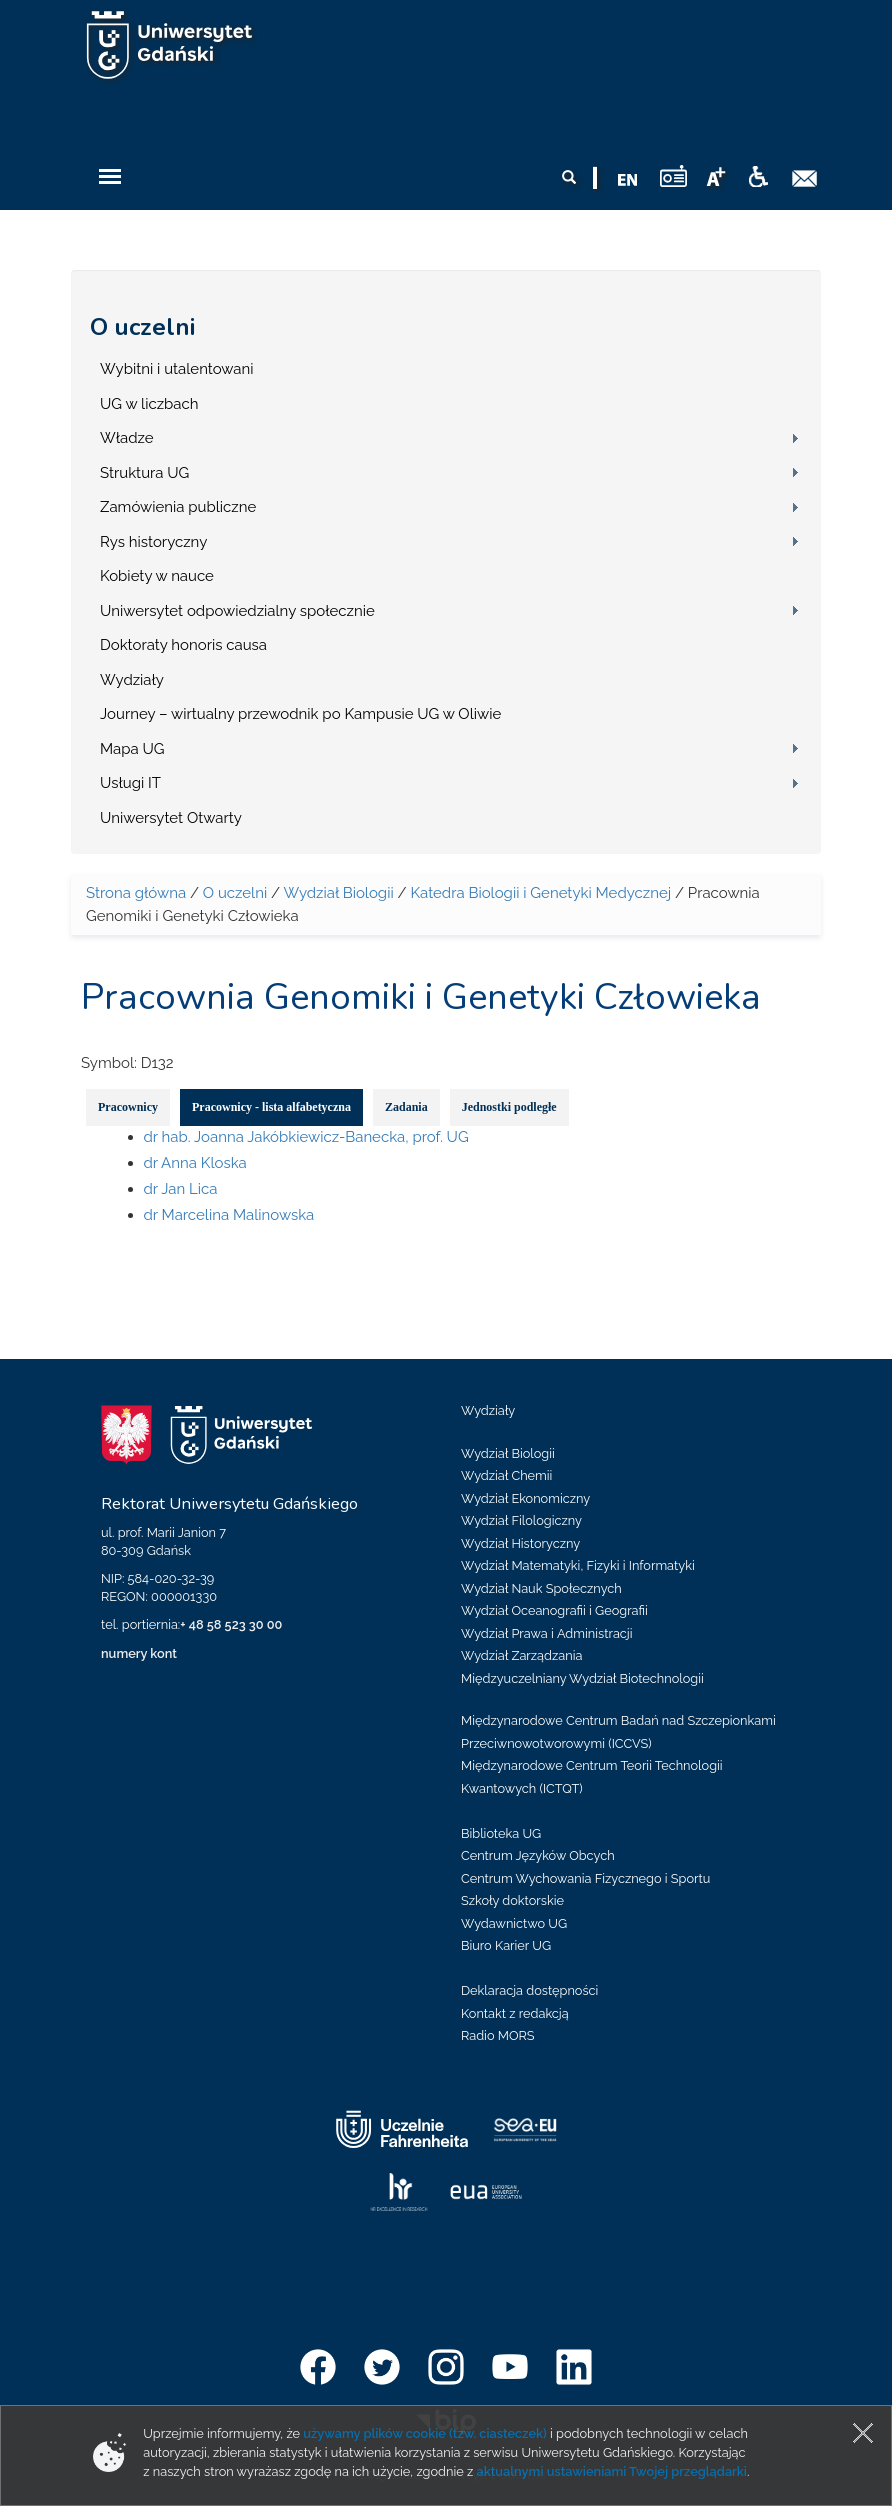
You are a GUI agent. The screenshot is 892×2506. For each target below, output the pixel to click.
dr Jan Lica (181, 1189)
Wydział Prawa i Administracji (547, 1633)
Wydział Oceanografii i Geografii (554, 1610)
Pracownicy (128, 1107)
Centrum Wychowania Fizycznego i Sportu (585, 1878)
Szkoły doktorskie (512, 1900)
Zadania (406, 1107)
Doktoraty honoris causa (183, 645)
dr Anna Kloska (195, 1163)
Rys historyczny (153, 542)
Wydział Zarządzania (521, 1655)
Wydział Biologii (338, 893)
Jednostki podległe (509, 1107)
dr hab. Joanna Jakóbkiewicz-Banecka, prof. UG (306, 1137)
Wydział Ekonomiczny (525, 1498)
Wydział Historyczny (520, 1543)
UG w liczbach (149, 404)
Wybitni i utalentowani (177, 369)
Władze (127, 438)
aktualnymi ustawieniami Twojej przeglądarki (611, 2471)
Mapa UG (132, 749)
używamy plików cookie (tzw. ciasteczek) (425, 2433)
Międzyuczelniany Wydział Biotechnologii (582, 1678)
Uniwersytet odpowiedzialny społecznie (237, 611)
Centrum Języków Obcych (538, 1855)
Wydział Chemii (506, 1475)
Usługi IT (130, 783)
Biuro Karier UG (506, 1945)
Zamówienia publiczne (178, 507)
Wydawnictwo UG (514, 1923)
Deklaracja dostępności (529, 1990)
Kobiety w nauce (157, 576)
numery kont (139, 1653)
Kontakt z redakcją (515, 2013)
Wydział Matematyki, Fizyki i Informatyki (578, 1565)
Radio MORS (498, 2035)
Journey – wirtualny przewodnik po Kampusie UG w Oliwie (300, 714)
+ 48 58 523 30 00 (231, 1624)
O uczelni (142, 327)
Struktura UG (144, 473)
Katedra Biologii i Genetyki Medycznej (540, 893)
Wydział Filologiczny (521, 1520)
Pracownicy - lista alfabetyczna (271, 1107)
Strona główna (136, 893)
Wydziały (132, 680)
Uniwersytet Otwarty (171, 818)
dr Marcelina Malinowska (229, 1215)
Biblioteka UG (501, 1833)
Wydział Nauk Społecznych (541, 1588)
